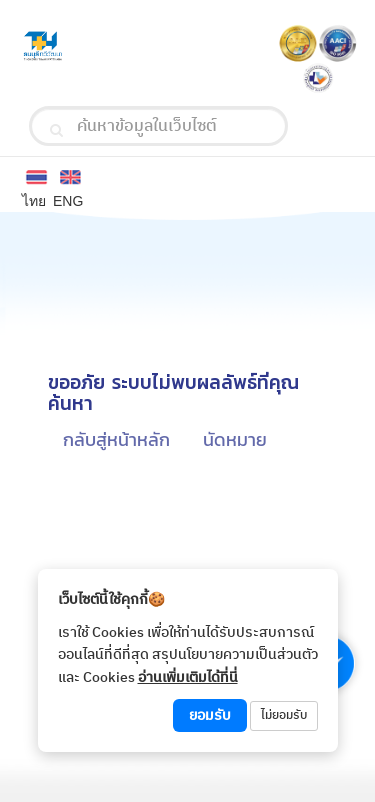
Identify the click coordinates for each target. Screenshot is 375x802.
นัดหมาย (235, 439)
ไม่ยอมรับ (284, 715)
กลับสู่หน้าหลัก (116, 439)
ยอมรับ (210, 715)
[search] (56, 130)
